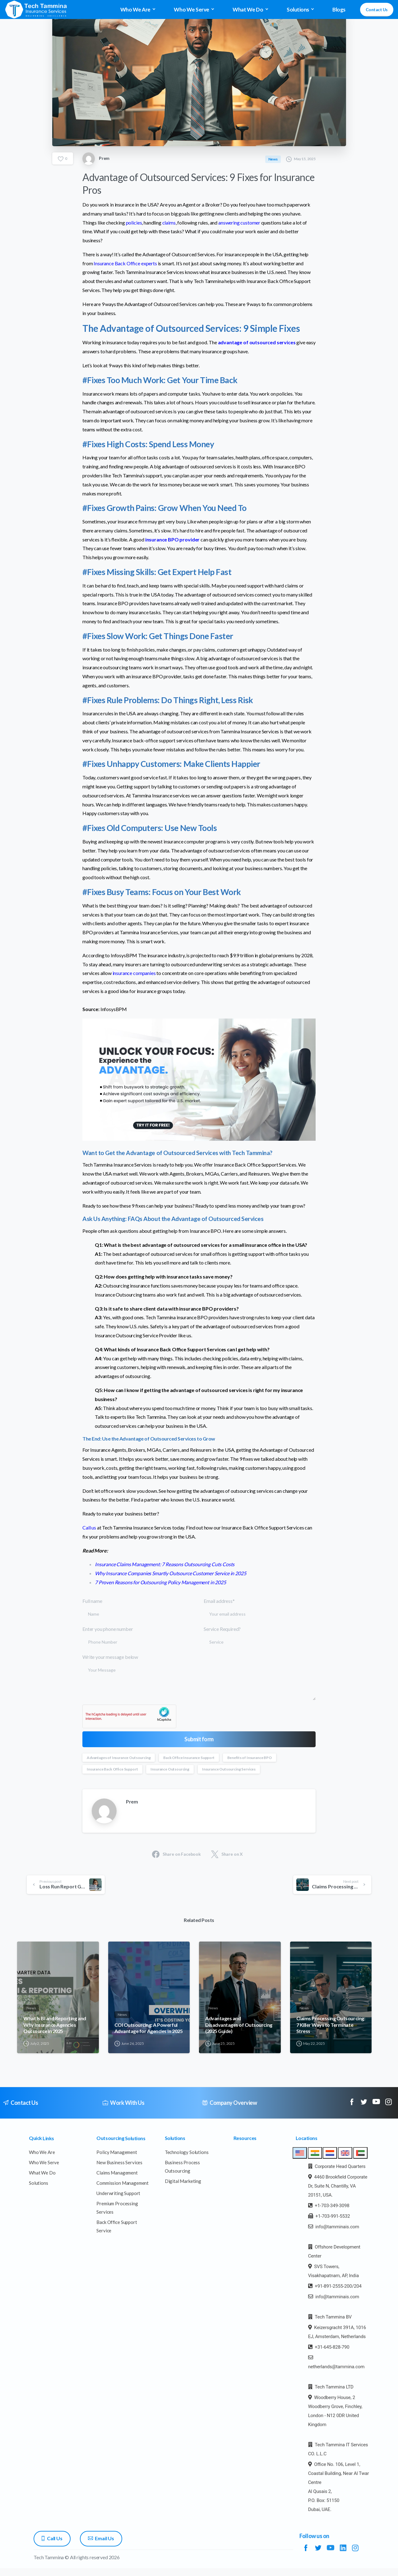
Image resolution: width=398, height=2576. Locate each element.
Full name (138, 1609)
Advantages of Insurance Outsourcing (118, 1757)
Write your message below (199, 1677)
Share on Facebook (176, 1854)
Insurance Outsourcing (169, 1769)
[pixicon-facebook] (351, 2105)
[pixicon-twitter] (364, 2107)
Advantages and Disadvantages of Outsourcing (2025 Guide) (238, 2030)
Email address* (260, 1609)
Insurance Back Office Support (112, 1769)
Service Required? (260, 1637)
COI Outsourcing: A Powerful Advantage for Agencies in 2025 (148, 2033)
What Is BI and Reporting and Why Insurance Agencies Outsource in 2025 (54, 2030)
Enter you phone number (138, 1637)
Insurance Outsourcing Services (229, 1769)
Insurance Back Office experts (125, 263)
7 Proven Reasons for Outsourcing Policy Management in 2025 (160, 1582)
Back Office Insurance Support (189, 1757)
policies (134, 222)
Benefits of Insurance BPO (249, 1757)
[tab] (300, 2153)
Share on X (227, 1854)
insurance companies (134, 973)
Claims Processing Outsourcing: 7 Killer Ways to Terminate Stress (330, 2030)
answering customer (239, 222)
